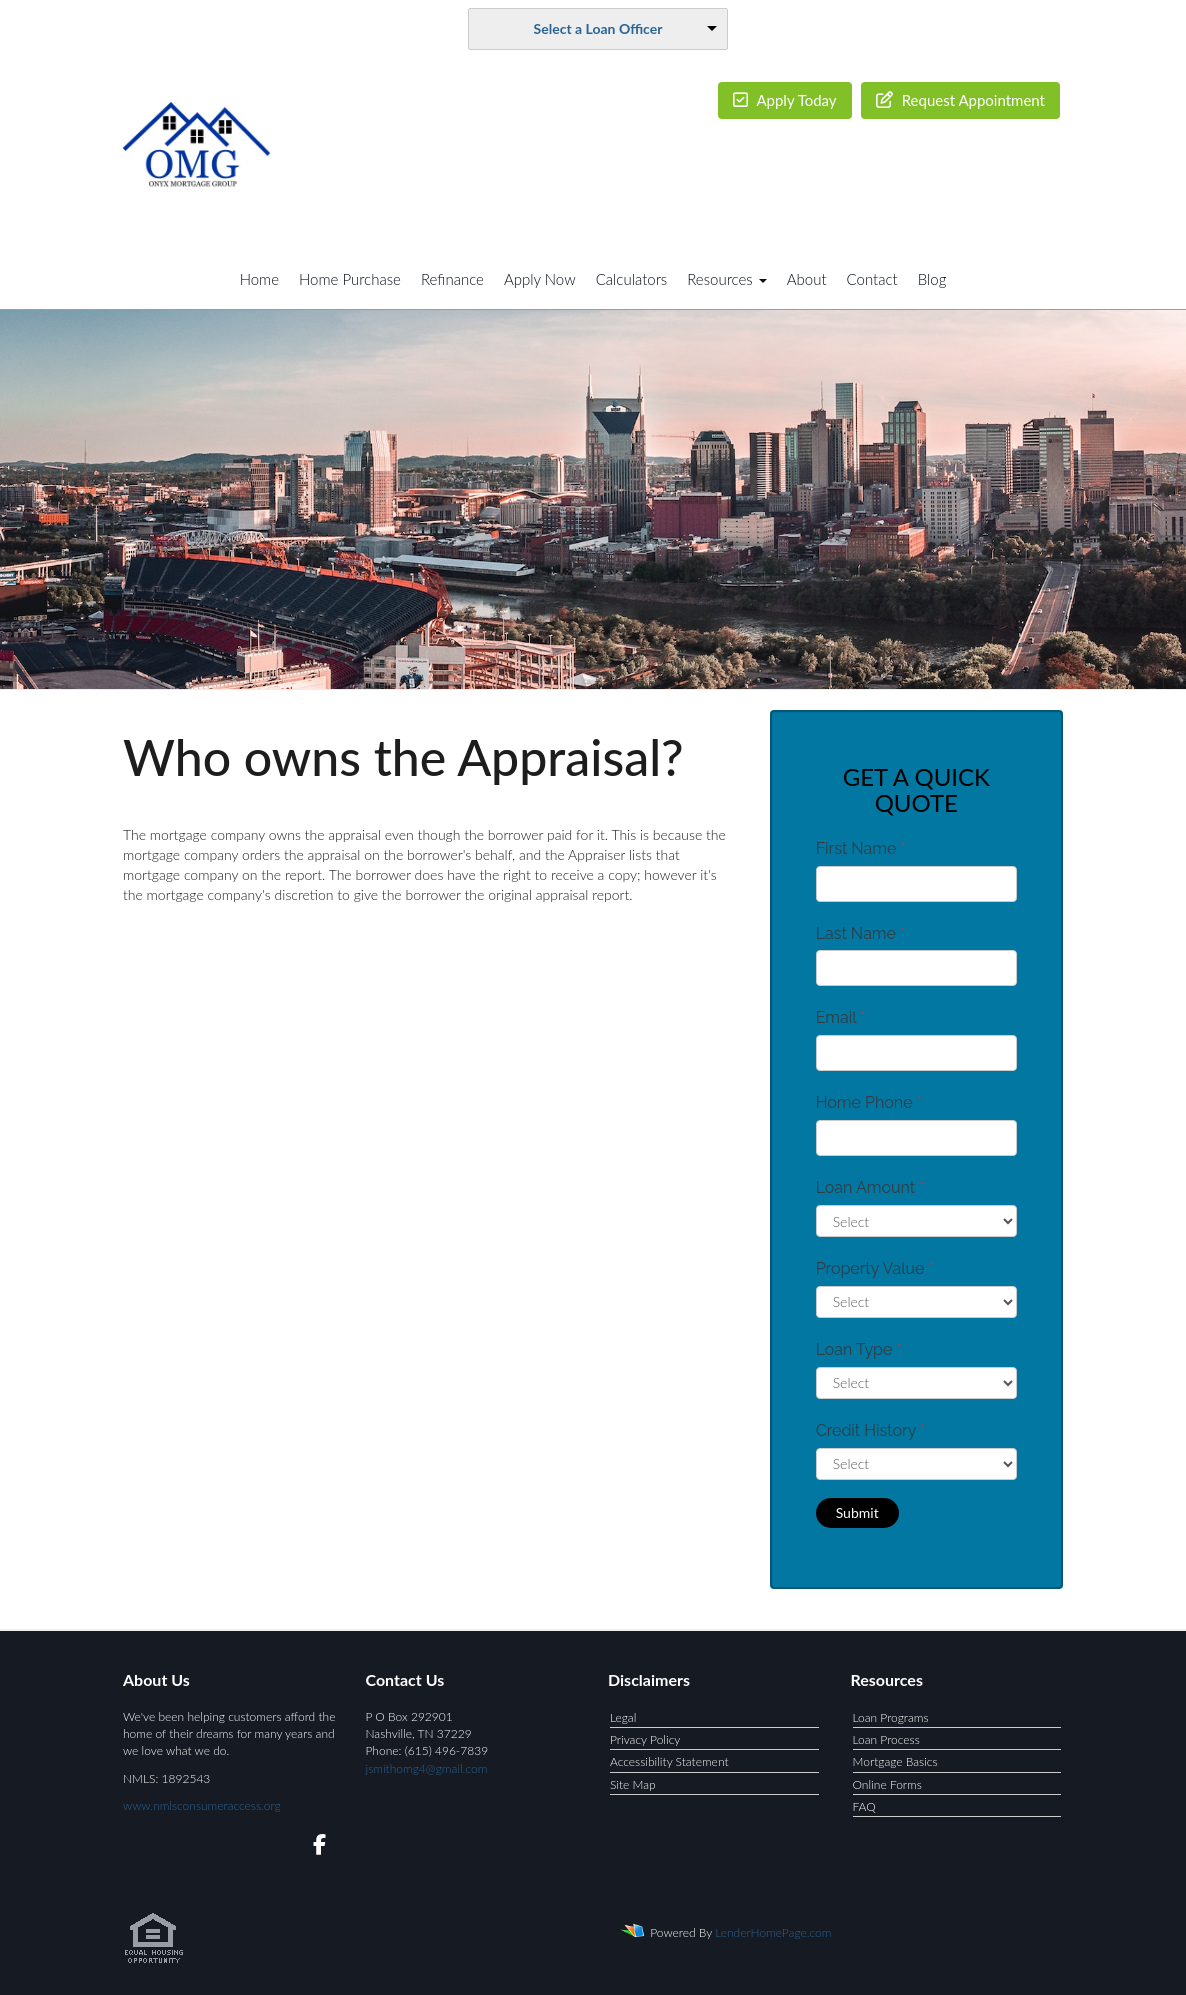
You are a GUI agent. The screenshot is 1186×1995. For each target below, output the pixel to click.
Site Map (633, 1784)
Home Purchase (350, 279)
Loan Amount (870, 1187)
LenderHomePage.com (773, 1932)
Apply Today (785, 100)
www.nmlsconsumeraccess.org (202, 1805)
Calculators (632, 279)
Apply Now (540, 279)
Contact (872, 279)
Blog (932, 279)
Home (259, 279)
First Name (861, 848)
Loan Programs (891, 1717)
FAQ (864, 1806)
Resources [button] (727, 279)
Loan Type (859, 1349)
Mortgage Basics (895, 1761)
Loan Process (886, 1739)
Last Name (861, 933)
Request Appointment (960, 100)
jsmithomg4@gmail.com (427, 1768)
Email (841, 1017)
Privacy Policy (645, 1739)
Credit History (870, 1430)
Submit (857, 1512)
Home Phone (869, 1102)
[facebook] (313, 1847)
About (807, 279)
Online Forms (887, 1784)
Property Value (875, 1268)
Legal (623, 1717)
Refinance (452, 279)
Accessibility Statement (669, 1761)
